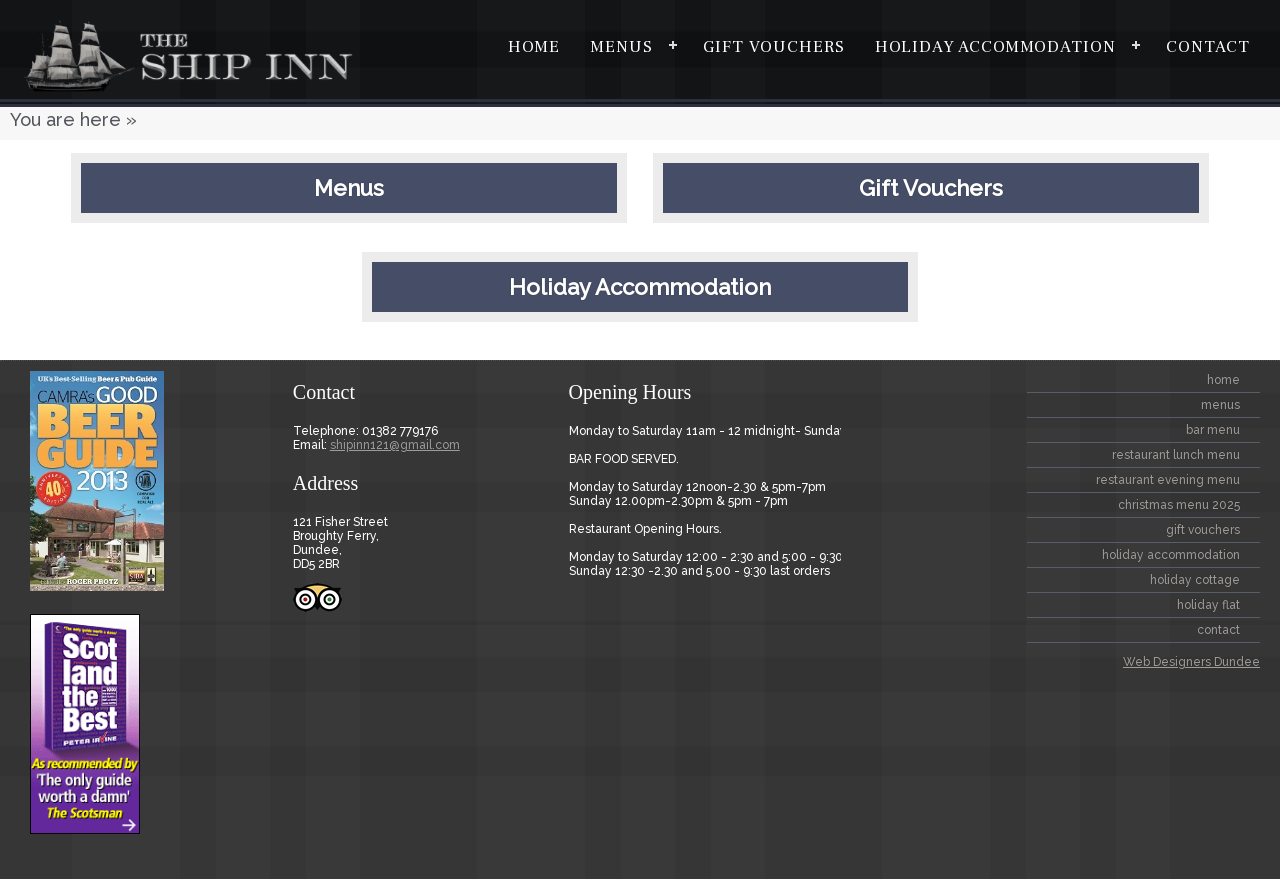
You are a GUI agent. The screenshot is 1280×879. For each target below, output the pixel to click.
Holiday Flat (1208, 605)
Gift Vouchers (774, 47)
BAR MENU (1213, 430)
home (534, 47)
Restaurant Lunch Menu (1176, 455)
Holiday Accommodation (995, 47)
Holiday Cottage (1195, 580)
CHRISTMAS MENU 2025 (1179, 505)
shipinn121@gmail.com (395, 445)
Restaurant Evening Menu (1168, 480)
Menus (621, 47)
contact (1208, 47)
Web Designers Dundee (1191, 662)
